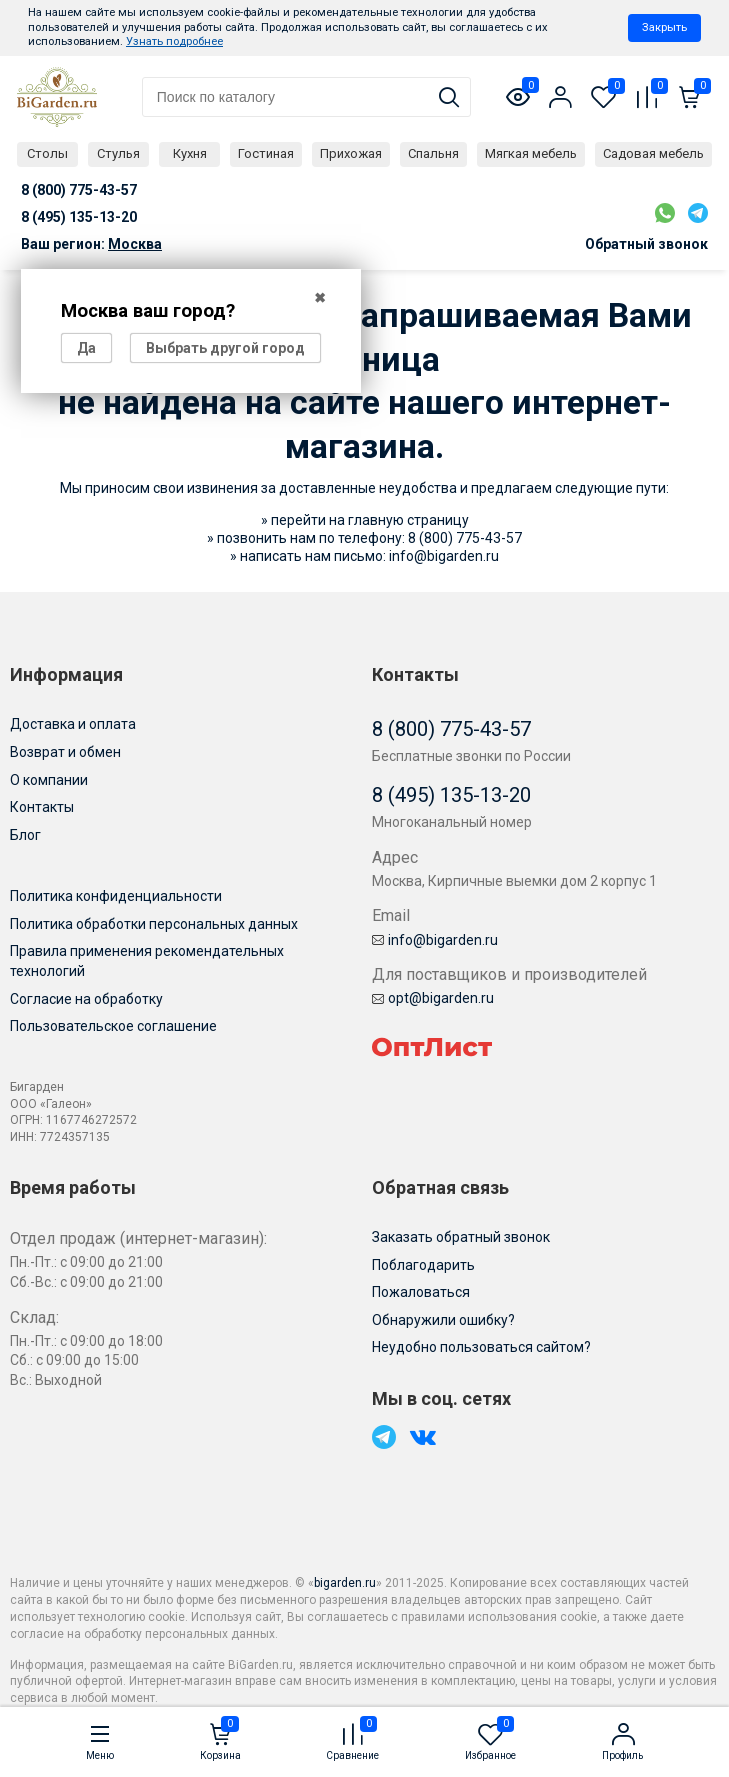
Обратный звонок (646, 244)
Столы (47, 153)
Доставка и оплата (73, 724)
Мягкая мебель (531, 153)
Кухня (190, 153)
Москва (135, 244)
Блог (25, 835)
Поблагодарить (423, 1265)
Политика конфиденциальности (116, 896)
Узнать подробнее (174, 41)
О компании (49, 780)
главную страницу (408, 520)
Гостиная (266, 153)
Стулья (118, 153)
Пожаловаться (421, 1292)
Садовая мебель (653, 153)
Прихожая (351, 153)
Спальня (433, 153)
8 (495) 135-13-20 (451, 795)
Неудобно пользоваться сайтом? (481, 1347)
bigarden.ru (345, 1583)
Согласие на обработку (86, 999)
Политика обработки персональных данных (154, 924)
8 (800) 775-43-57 (465, 538)
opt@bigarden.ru (433, 998)
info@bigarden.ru (444, 556)
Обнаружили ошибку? (443, 1320)
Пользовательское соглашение (113, 1026)
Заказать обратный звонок (461, 1237)
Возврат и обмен (65, 752)
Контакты (42, 807)
